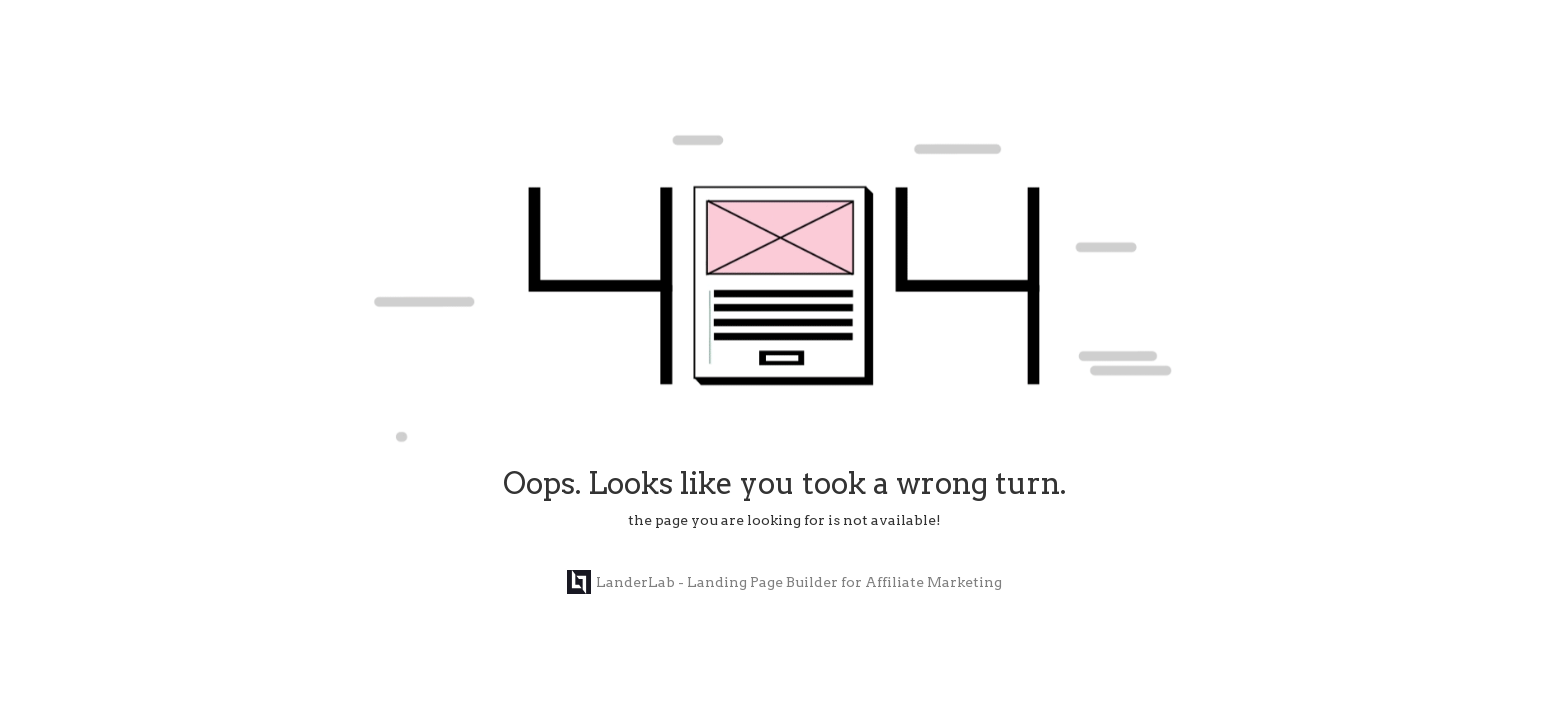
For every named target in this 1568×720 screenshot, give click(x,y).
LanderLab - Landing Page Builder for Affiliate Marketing (784, 582)
